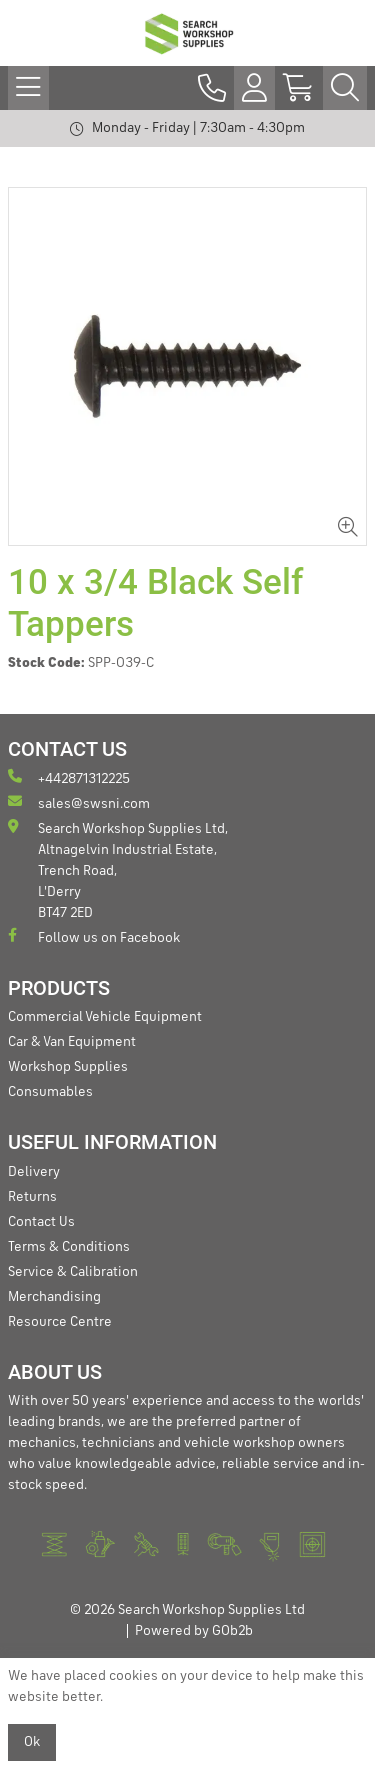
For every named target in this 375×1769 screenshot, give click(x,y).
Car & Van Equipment (72, 1042)
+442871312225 (69, 777)
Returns (32, 1197)
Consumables (50, 1092)
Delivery (34, 1172)
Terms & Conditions (69, 1247)
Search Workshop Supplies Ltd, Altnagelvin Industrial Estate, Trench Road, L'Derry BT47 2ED (118, 869)
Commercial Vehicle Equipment (105, 1017)
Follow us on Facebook (94, 936)
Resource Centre (60, 1322)
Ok (32, 1742)
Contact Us (41, 1222)
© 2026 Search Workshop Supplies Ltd (187, 1610)
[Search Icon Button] (345, 88)
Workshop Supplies (68, 1067)
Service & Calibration (73, 1272)
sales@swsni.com (79, 802)
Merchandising (54, 1297)
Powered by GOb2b (194, 1631)
